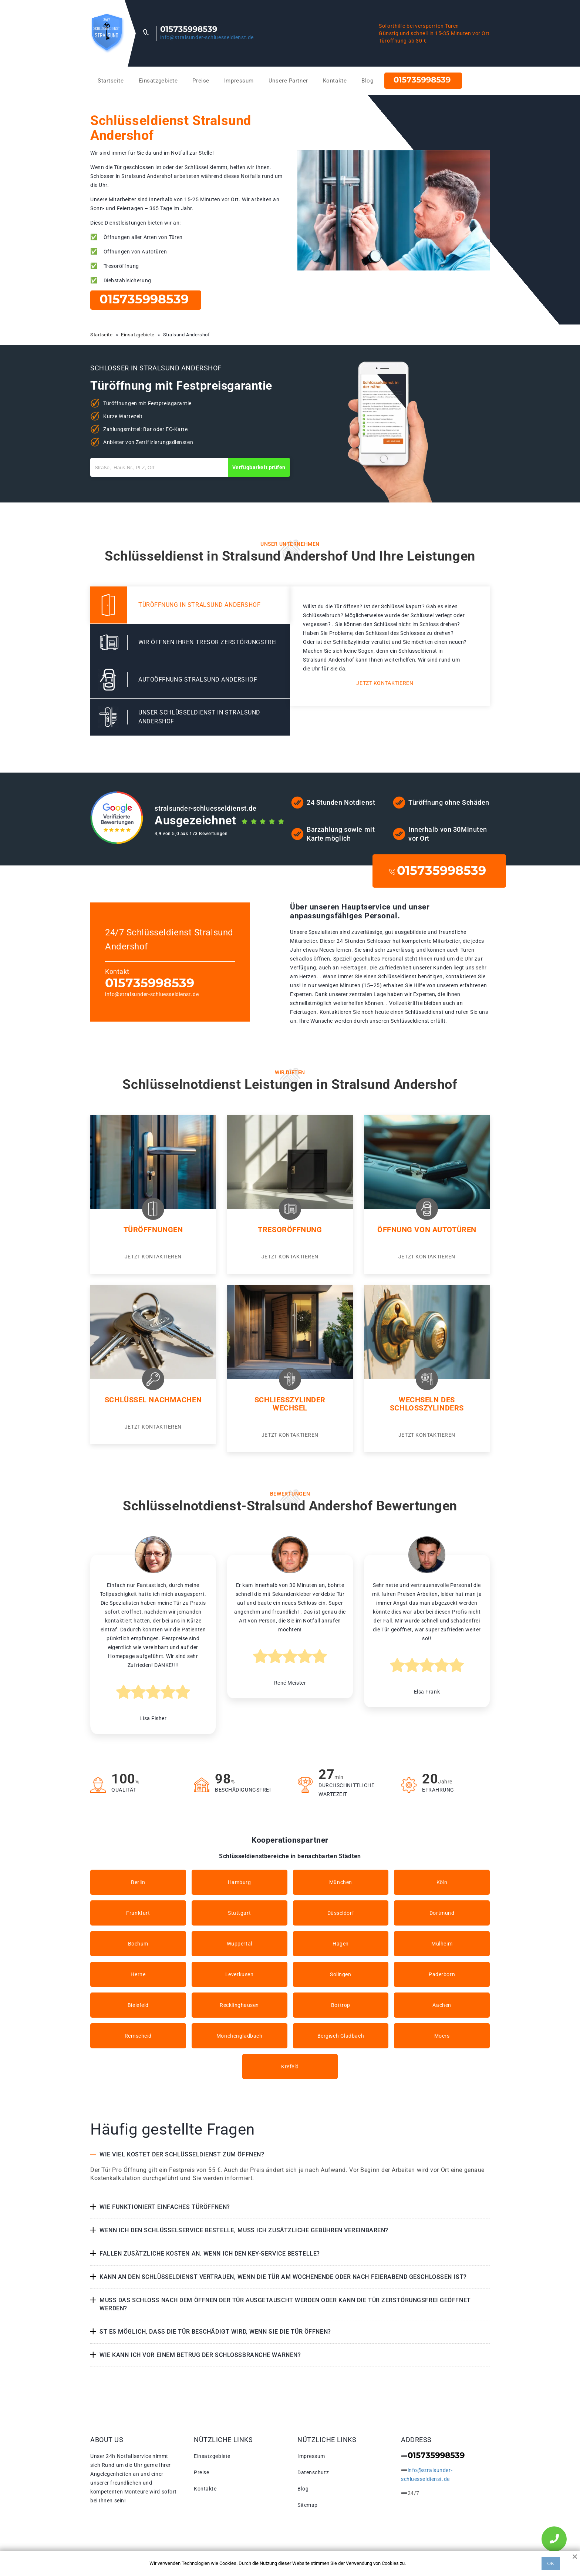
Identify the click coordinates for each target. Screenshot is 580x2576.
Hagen (341, 1944)
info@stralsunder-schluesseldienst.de (207, 37)
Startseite (111, 80)
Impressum (239, 80)
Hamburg (239, 1882)
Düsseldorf (340, 1913)
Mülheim (441, 1944)
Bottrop (340, 2005)
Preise (200, 80)
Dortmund (441, 1913)
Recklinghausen (239, 2005)
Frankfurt (138, 1913)
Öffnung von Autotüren (426, 1229)
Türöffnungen (153, 1229)
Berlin (138, 1882)
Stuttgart (239, 1913)
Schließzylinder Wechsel (290, 1404)
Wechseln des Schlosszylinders (427, 1404)
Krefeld (290, 2066)
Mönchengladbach (239, 2036)
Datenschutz (313, 2472)
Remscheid (138, 2036)
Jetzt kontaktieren (384, 683)
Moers (442, 2036)
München (340, 1882)
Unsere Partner (288, 80)
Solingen (340, 1974)
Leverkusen (239, 1974)
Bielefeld (138, 2005)
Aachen (441, 2005)
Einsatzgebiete (158, 80)
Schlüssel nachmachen (153, 1400)
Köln (442, 1882)
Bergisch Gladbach (340, 2036)
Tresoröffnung (290, 1229)
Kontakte (335, 80)
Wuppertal (239, 1944)
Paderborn (442, 1974)
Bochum (138, 1944)
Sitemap (307, 2505)
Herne (138, 1974)
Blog (367, 80)
